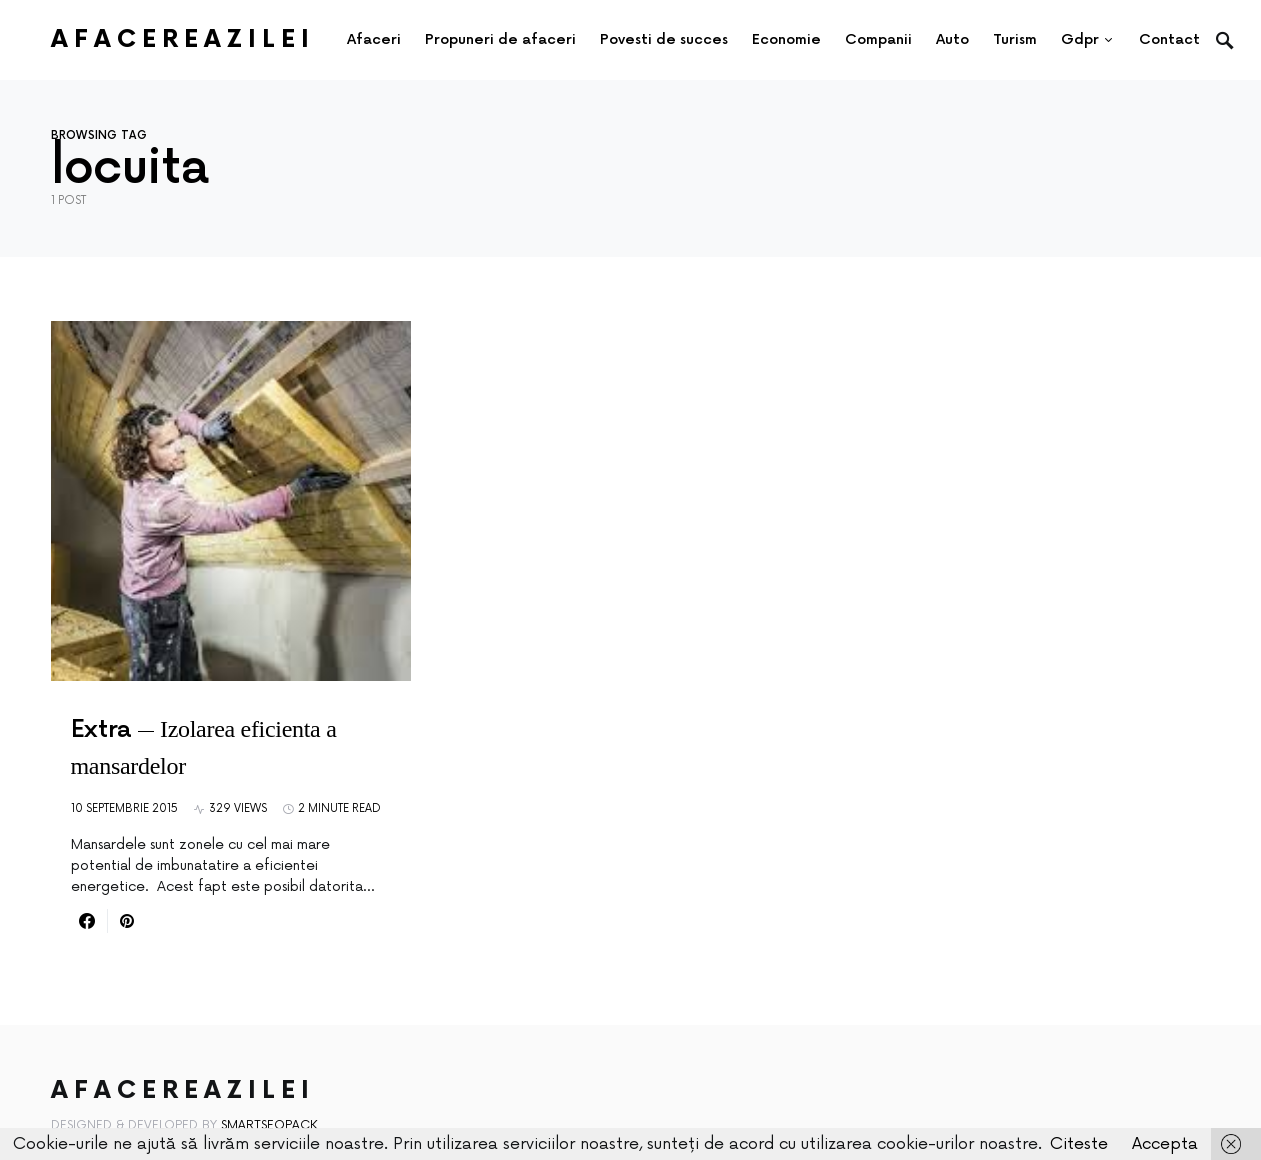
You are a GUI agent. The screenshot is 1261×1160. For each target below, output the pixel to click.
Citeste (1079, 1144)
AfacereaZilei (183, 39)
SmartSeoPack (269, 1125)
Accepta (1165, 1144)
